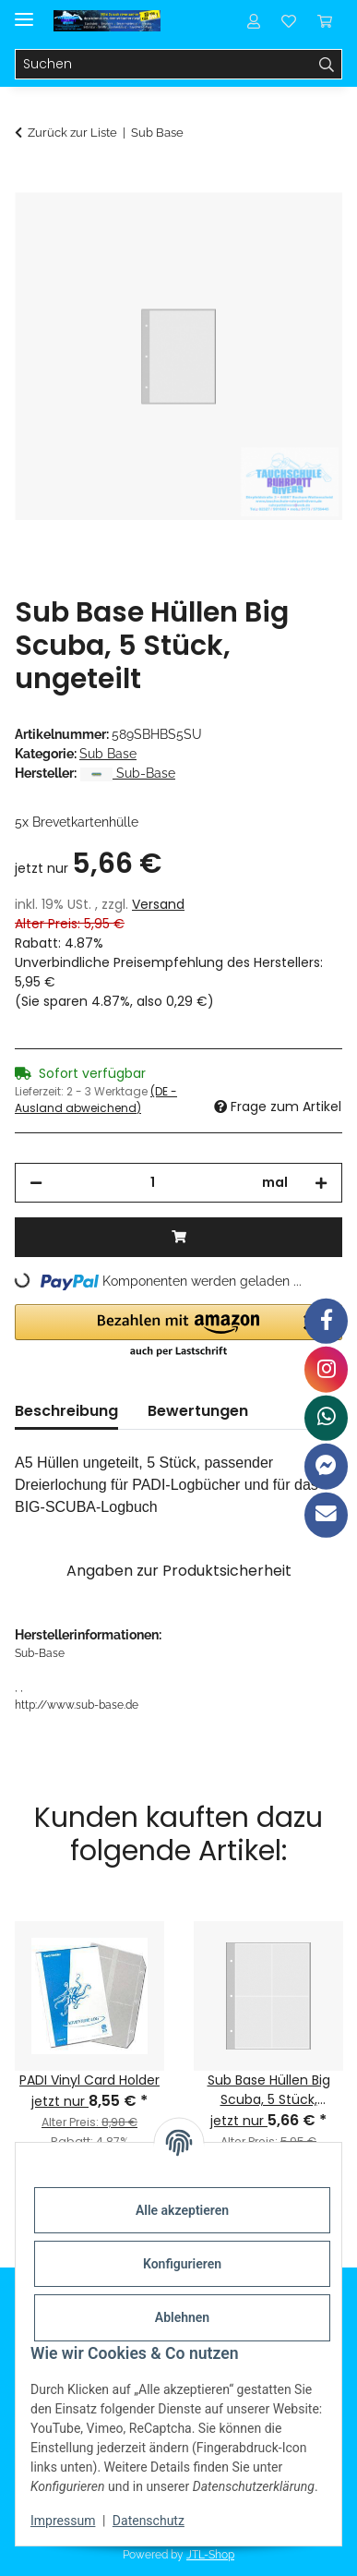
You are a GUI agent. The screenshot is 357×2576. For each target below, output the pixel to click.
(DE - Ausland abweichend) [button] (96, 1099)
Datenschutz (148, 2520)
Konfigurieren (182, 2263)
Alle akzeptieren (182, 2210)
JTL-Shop (210, 2554)
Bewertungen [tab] (198, 1410)
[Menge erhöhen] (321, 1183)
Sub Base (108, 753)
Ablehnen (182, 2317)
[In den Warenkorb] (29, 182)
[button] (253, 20)
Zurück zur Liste (72, 132)
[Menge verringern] (36, 1183)
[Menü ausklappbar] (24, 11)
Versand (158, 904)
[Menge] (152, 1183)
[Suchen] (164, 64)
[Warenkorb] (324, 20)
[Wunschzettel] (288, 20)
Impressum (62, 2520)
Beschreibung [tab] (66, 1410)
